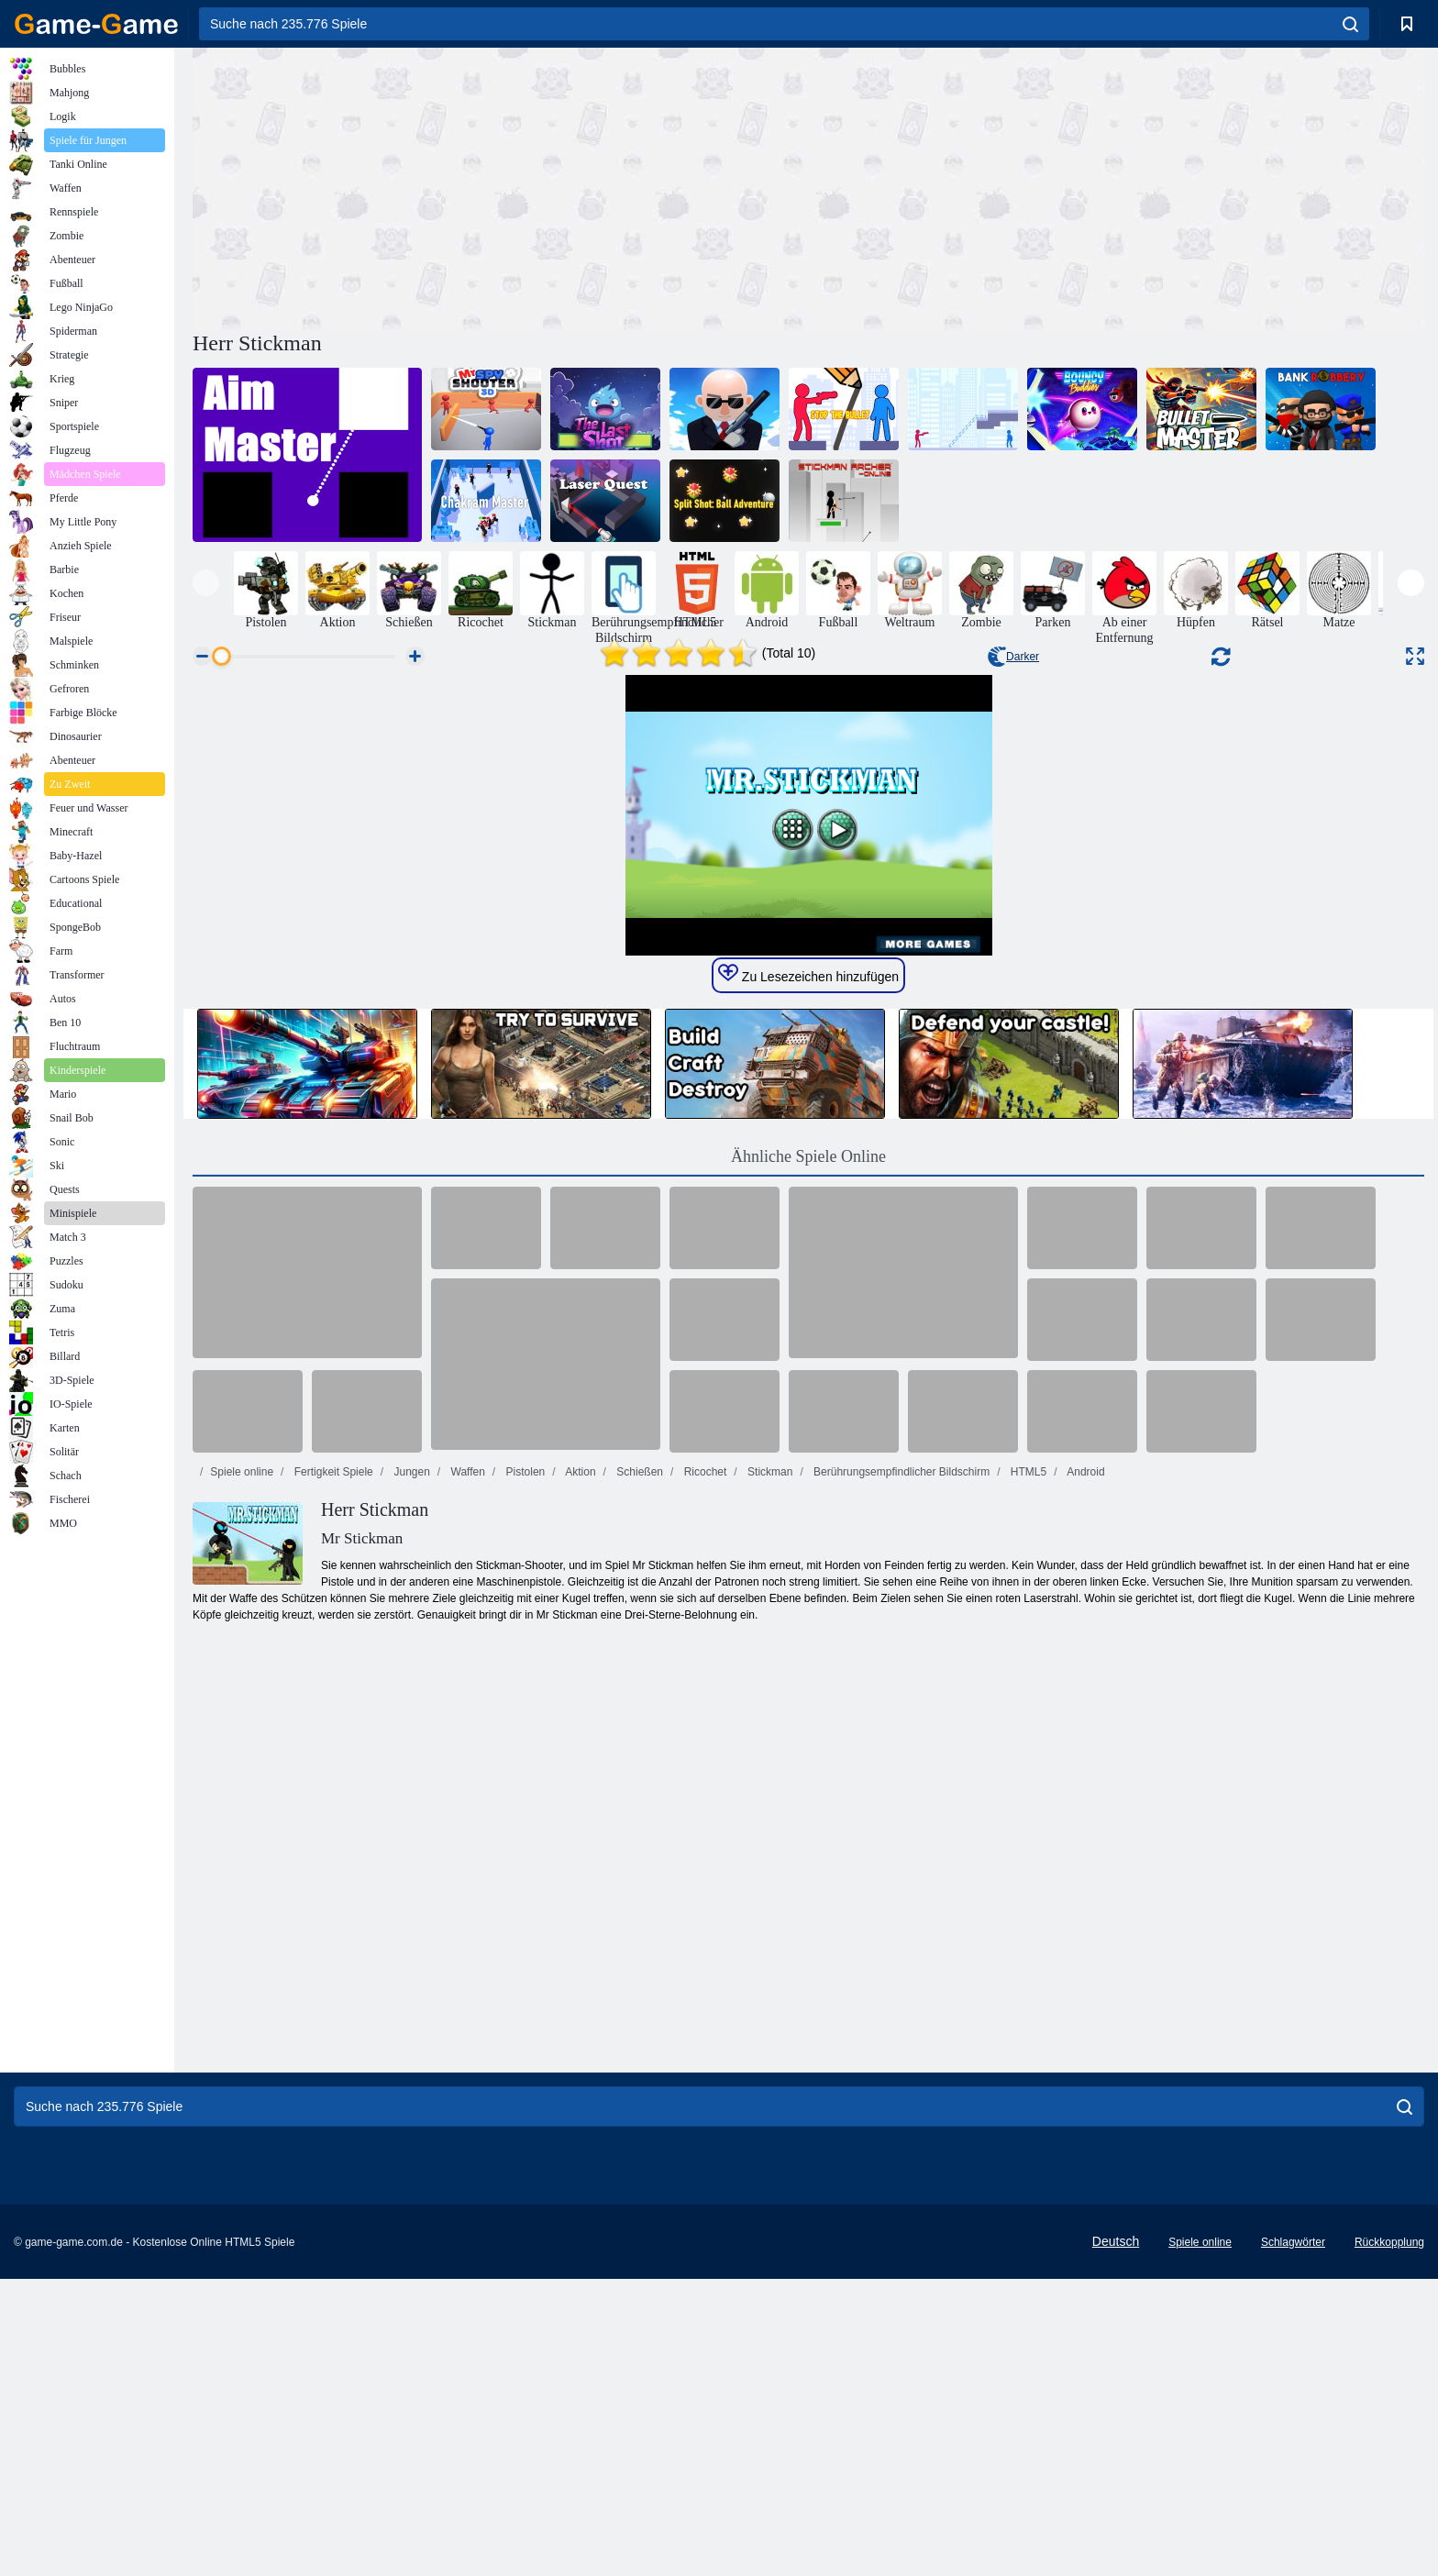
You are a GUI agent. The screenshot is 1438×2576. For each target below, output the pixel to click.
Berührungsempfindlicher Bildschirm (900, 2033)
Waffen (466, 2033)
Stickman (769, 2033)
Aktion (579, 2033)
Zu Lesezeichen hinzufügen (808, 1535)
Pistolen (524, 2033)
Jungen (410, 2033)
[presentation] (206, 582)
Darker (1013, 657)
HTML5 (1027, 2033)
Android (1085, 2033)
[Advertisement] (501, 186)
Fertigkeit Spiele (331, 2033)
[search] (1350, 23)
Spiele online (241, 2033)
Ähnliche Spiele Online (808, 1717)
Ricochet (703, 2033)
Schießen (638, 2033)
